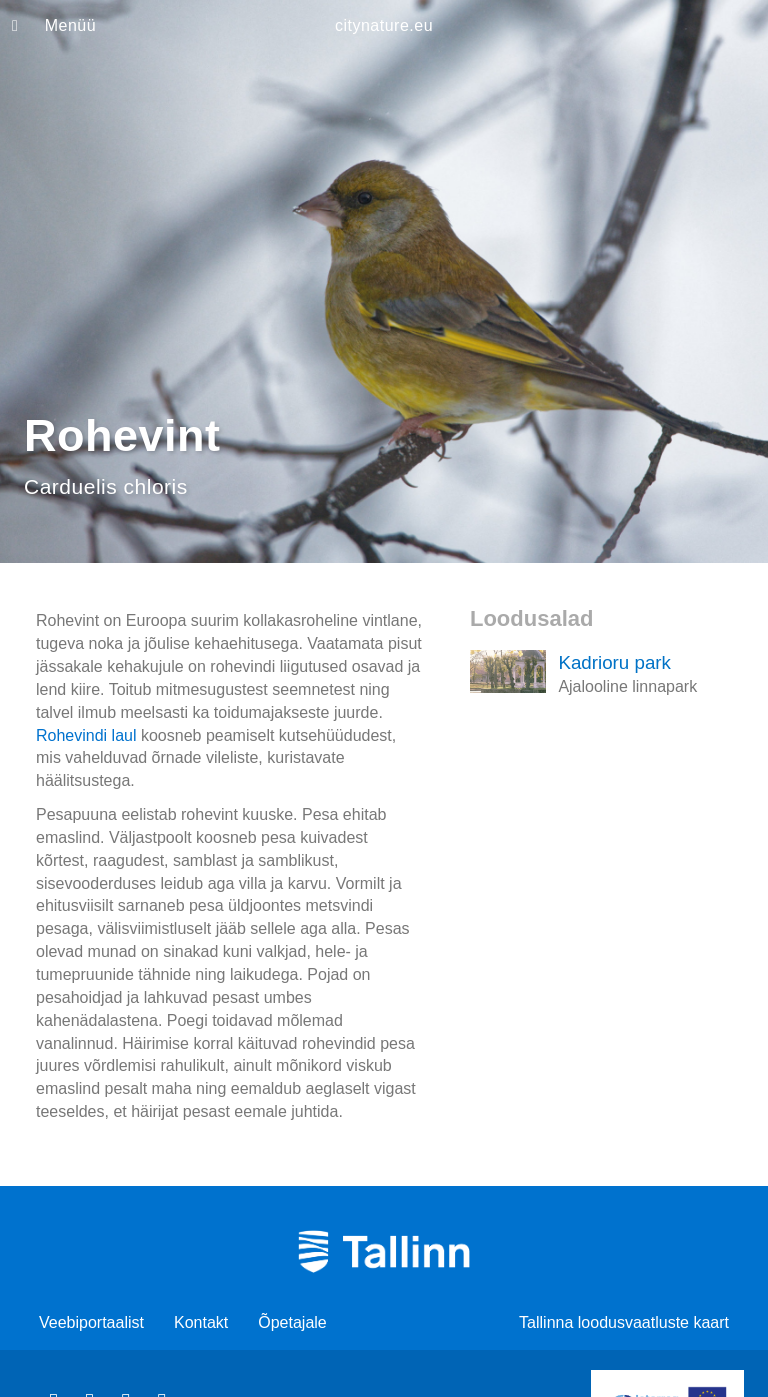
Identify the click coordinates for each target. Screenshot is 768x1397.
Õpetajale (292, 1322)
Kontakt (201, 1322)
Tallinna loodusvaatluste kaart (624, 1322)
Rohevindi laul (86, 735)
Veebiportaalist (91, 1322)
